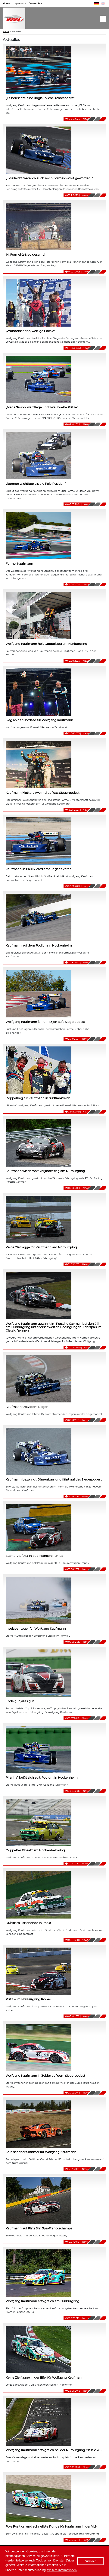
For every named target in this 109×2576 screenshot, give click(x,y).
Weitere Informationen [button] (62, 2570)
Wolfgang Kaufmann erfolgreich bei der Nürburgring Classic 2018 (54, 2450)
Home (6, 3)
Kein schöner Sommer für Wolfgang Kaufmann (41, 2152)
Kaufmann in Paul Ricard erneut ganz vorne (38, 869)
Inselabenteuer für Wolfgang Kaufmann (36, 1628)
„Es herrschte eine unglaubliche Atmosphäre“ (40, 98)
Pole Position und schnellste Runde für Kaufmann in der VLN (51, 2526)
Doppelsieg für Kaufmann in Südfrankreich (38, 1098)
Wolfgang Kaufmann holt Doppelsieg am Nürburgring (46, 643)
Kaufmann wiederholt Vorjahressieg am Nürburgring (45, 1171)
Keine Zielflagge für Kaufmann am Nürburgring (41, 1247)
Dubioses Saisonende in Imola (28, 1923)
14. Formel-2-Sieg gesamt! (25, 254)
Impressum (19, 3)
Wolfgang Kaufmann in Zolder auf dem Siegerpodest (45, 2075)
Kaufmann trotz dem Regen (27, 1406)
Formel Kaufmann (19, 563)
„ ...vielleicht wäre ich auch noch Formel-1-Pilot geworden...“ (49, 178)
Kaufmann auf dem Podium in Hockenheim (39, 945)
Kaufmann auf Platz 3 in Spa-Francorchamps (39, 2228)
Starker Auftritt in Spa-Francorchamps (34, 1555)
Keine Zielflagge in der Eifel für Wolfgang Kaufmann (44, 2377)
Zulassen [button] (90, 2561)
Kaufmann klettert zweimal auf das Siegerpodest (42, 792)
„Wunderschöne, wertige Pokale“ (30, 331)
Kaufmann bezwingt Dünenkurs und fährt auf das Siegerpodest (54, 1479)
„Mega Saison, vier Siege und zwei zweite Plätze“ (42, 407)
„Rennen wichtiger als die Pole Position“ (36, 483)
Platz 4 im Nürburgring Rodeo (28, 1999)
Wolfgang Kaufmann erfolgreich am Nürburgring (42, 2301)
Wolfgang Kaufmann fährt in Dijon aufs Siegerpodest (45, 1021)
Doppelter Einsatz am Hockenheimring (35, 1850)
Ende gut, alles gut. (20, 1701)
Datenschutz (36, 3)
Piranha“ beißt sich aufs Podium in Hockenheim (42, 1777)
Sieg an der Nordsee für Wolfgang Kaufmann (39, 720)
